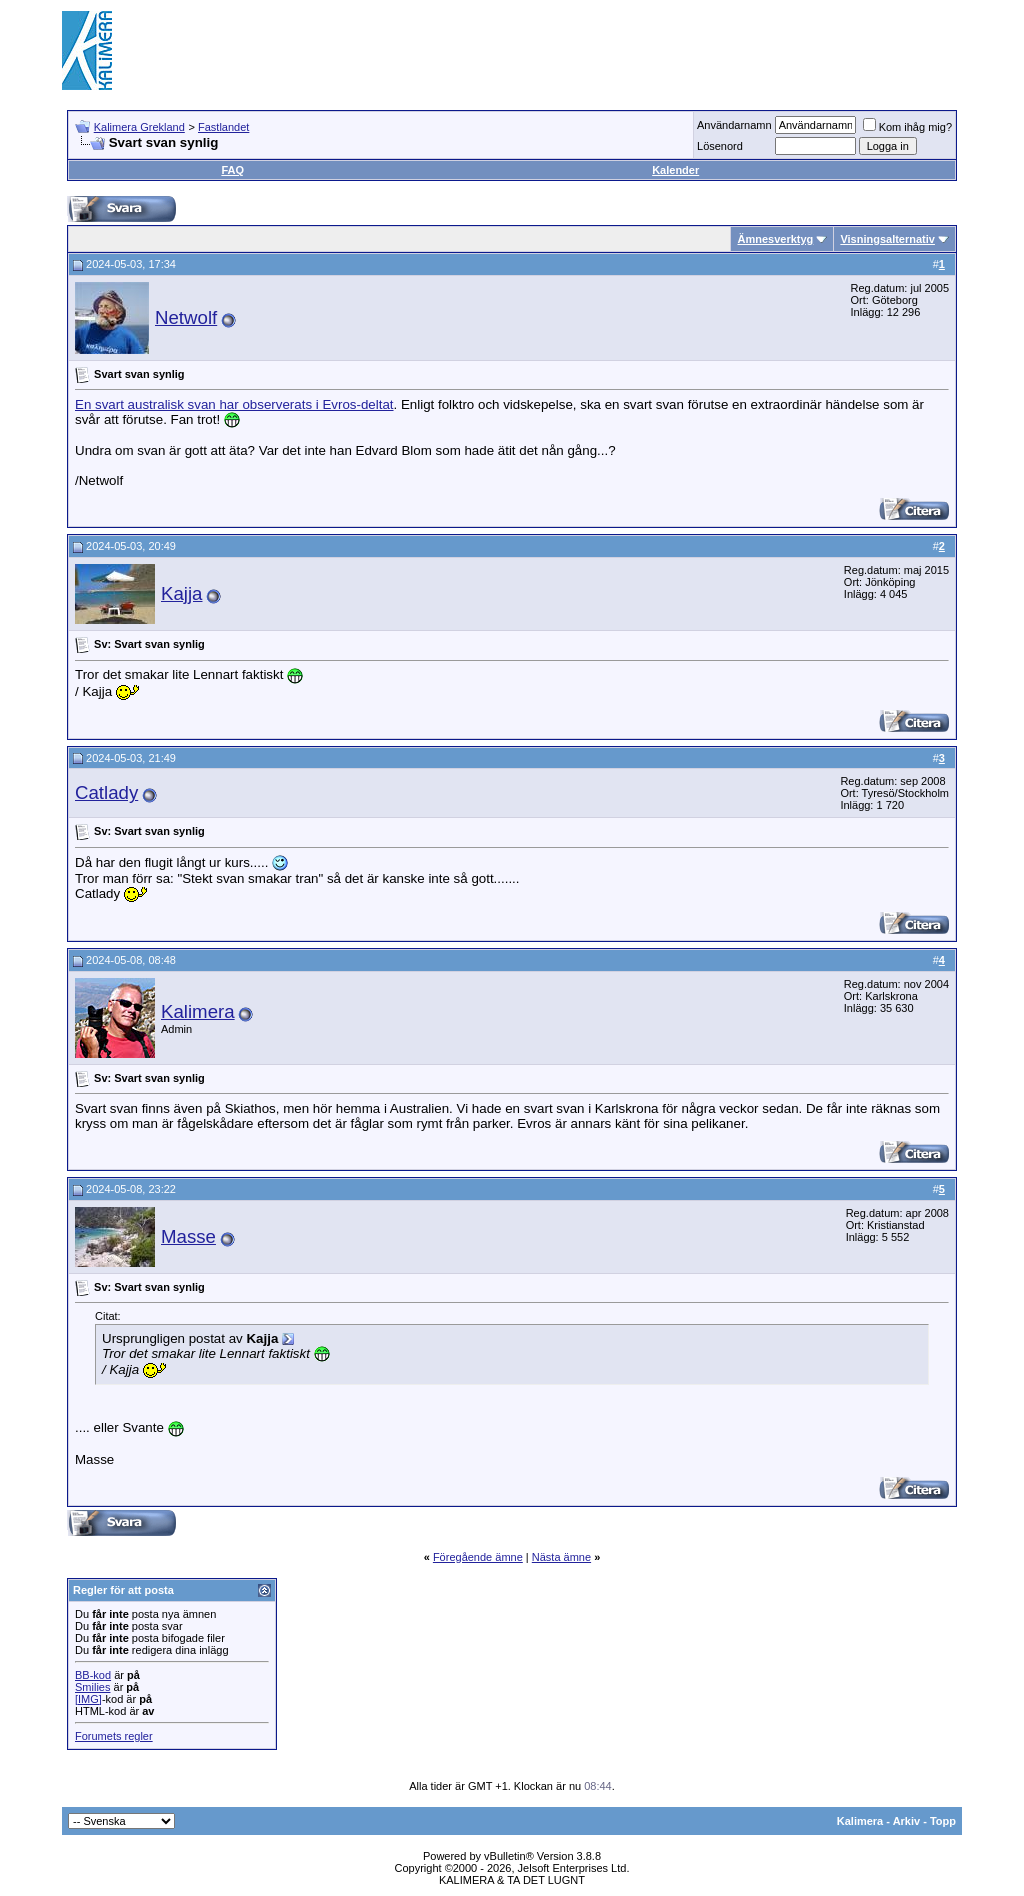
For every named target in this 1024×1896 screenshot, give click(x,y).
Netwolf (186, 317)
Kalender (675, 170)
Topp (943, 1821)
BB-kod (93, 1675)
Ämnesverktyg (775, 239)
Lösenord (720, 146)
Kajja (182, 593)
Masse (188, 1236)
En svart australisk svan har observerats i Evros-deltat (234, 404)
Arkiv (907, 1821)
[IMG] (88, 1699)
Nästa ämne (561, 1557)
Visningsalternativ (887, 239)
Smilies (92, 1687)
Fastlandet (223, 127)
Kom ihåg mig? (907, 127)
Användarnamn (734, 125)
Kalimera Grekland (139, 127)
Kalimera (198, 1011)
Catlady (106, 792)
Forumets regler (114, 1736)
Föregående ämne (478, 1557)
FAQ (232, 170)
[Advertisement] (598, 50)
